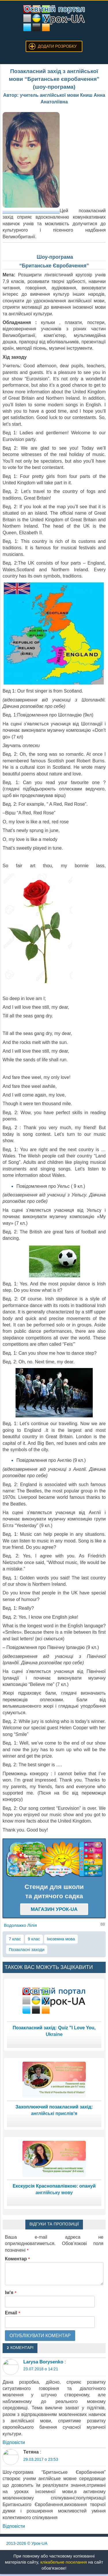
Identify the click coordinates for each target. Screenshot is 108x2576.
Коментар (17, 2258)
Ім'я (10, 2292)
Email (12, 2312)
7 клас (15, 1939)
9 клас (34, 1939)
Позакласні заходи (27, 1949)
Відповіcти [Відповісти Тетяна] (14, 2526)
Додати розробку (57, 46)
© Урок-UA (27, 2543)
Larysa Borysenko (43, 2361)
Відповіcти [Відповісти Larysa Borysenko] (14, 2442)
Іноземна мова (61, 1939)
